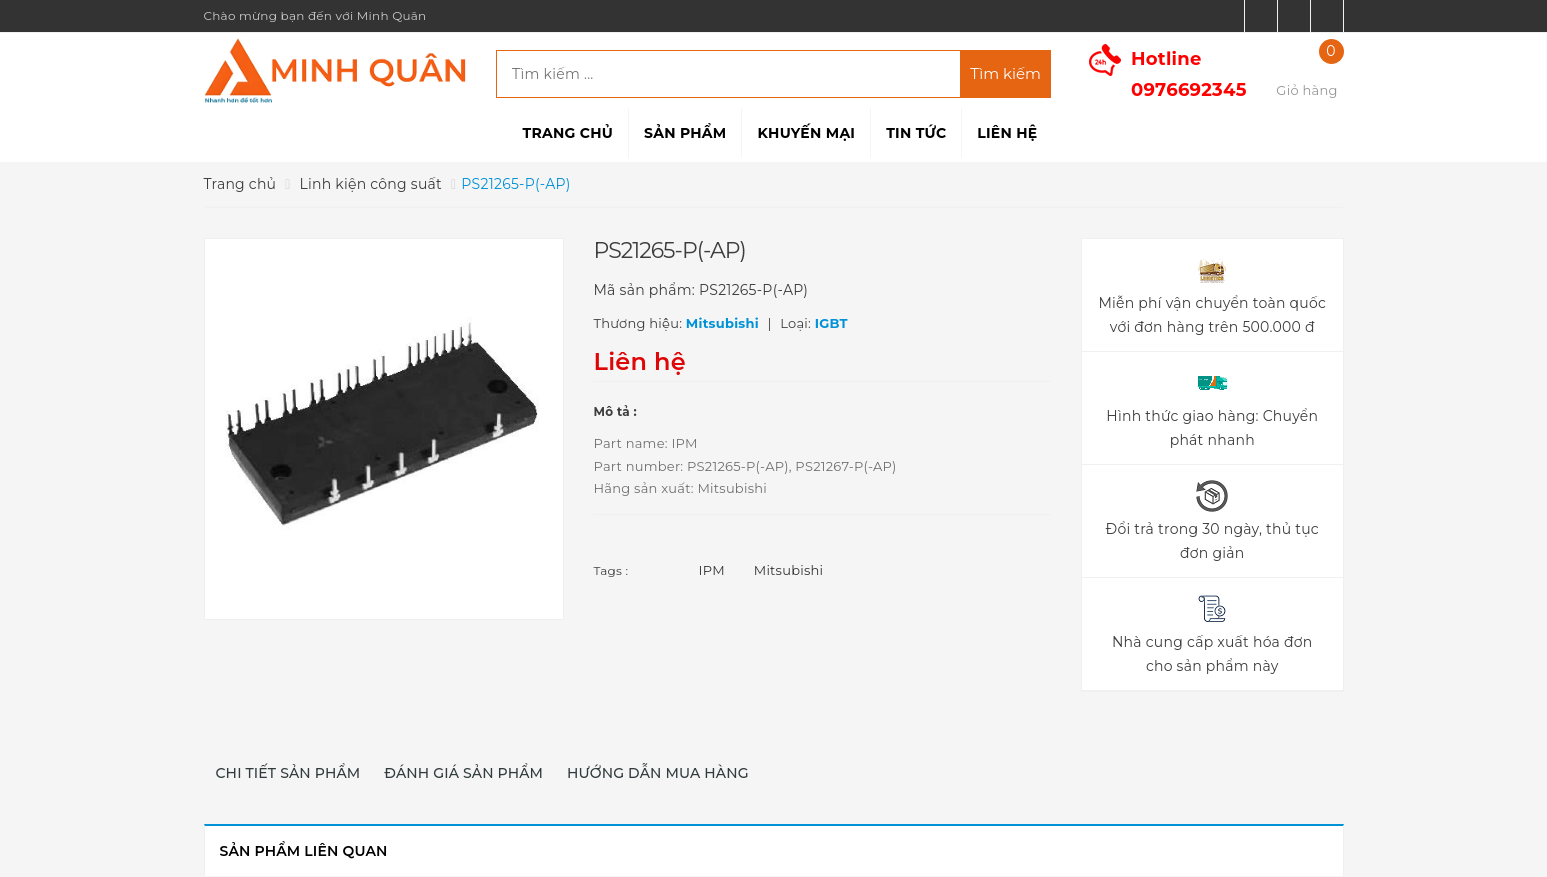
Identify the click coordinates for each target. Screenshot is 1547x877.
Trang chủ (568, 133)
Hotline (1189, 74)
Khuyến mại (806, 133)
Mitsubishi (789, 570)
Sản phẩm (685, 133)
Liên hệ (1007, 133)
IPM (712, 570)
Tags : (611, 570)
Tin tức (916, 133)
